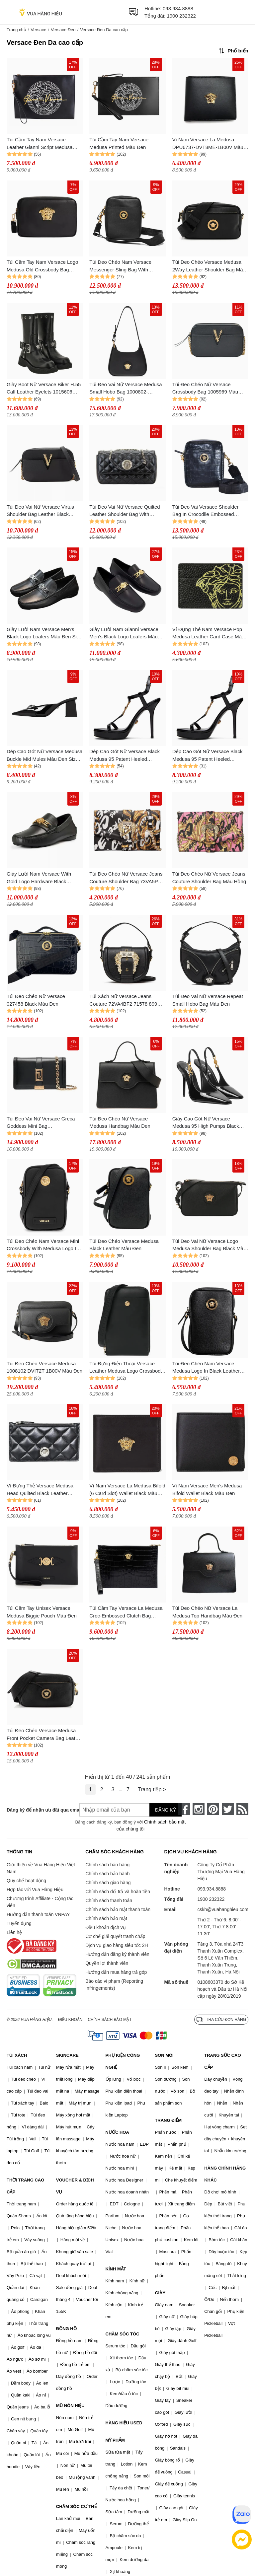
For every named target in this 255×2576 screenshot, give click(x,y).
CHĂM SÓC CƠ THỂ (76, 2506)
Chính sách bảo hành (107, 1873)
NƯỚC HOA (117, 2132)
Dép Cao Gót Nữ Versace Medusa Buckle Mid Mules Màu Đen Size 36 (44, 756)
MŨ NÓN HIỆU (70, 2405)
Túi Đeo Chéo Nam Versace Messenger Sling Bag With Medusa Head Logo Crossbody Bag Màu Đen (123, 266)
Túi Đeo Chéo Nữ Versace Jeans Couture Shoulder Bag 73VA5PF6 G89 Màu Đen (126, 878)
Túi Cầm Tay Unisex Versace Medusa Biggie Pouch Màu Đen (42, 1611)
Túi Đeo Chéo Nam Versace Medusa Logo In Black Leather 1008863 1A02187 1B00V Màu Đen (206, 1368)
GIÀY (160, 2292)
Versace (38, 29)
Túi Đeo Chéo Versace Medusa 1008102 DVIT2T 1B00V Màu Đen (44, 1367)
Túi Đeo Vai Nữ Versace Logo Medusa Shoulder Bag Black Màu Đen (209, 1245)
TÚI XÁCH (17, 2055)
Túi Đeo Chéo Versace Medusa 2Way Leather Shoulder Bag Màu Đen (209, 266)
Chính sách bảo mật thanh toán (117, 1909)
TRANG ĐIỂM (168, 2120)
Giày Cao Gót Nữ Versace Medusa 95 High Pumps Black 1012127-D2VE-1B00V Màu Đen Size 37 (208, 1123)
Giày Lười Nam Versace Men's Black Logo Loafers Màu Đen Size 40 (44, 633)
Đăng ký (165, 1810)
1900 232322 (181, 16)
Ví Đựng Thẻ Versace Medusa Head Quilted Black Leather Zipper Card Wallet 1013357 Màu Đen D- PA (43, 1490)
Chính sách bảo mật (106, 1918)
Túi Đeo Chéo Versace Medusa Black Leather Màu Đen (123, 1245)
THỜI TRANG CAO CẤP (25, 2186)
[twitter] (228, 1809)
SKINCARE (67, 2055)
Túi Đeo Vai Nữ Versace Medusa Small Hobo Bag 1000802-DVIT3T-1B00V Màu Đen (125, 389)
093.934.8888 (178, 8)
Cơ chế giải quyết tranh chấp (115, 1936)
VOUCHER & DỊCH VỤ (75, 2186)
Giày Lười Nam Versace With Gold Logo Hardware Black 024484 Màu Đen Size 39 (39, 878)
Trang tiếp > (152, 1789)
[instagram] (199, 1809)
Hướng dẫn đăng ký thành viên (117, 1954)
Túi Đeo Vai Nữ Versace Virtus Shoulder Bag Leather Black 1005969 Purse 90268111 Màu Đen (41, 511)
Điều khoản (70, 2019)
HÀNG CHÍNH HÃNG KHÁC (225, 2174)
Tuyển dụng (19, 1923)
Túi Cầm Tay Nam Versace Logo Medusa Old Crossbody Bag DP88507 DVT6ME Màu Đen (42, 266)
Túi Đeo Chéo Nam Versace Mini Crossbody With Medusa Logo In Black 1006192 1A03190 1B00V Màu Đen (43, 1245)
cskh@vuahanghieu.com (222, 1909)
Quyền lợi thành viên (106, 1963)
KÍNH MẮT (116, 2268)
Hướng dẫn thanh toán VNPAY (38, 1914)
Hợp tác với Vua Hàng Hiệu (35, 1889)
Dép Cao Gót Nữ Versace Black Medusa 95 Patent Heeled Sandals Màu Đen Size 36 (207, 756)
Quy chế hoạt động (26, 1880)
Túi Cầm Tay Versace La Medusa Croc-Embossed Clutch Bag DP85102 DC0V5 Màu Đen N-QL (125, 1612)
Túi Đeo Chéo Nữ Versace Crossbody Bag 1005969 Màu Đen (205, 389)
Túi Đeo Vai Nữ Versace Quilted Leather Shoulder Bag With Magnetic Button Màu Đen (124, 511)
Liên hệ (14, 1932)
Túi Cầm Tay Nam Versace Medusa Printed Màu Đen (118, 143)
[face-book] (184, 1809)
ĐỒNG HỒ (66, 2328)
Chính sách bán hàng (107, 1864)
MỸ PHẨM (115, 2440)
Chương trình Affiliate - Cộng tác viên (40, 1902)
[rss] (242, 1809)
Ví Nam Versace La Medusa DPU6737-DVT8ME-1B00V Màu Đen (207, 144)
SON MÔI (164, 2055)
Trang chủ (16, 29)
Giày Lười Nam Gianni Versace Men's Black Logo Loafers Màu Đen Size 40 (123, 633)
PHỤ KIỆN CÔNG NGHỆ (123, 2061)
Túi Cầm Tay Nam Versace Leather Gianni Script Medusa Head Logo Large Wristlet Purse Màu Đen (42, 144)
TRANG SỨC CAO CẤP (222, 2061)
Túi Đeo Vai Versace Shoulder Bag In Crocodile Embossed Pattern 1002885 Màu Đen (205, 511)
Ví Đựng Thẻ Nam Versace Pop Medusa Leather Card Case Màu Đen (208, 633)
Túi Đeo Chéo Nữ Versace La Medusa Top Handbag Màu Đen (207, 1611)
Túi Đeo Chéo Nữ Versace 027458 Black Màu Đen (36, 1000)
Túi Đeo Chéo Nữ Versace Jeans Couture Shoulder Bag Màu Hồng (209, 877)
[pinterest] (213, 1809)
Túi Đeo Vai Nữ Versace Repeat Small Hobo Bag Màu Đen (207, 1000)
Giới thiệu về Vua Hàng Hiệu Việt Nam (41, 1868)
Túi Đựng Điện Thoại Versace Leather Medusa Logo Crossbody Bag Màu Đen (126, 1368)
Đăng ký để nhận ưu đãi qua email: (38, 1810)
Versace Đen (63, 29)
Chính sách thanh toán (108, 1900)
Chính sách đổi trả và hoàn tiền (117, 1891)
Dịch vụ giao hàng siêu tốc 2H (116, 1945)
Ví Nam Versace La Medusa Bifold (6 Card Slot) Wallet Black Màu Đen (127, 1490)
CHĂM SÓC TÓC (122, 2333)
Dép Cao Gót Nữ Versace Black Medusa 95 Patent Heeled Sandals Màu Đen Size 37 (124, 756)
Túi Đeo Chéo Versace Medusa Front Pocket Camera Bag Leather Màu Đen (44, 1735)
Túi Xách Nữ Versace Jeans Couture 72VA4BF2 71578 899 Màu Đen (123, 1000)
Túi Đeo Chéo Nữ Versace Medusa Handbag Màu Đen (119, 1122)
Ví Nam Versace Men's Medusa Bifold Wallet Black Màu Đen (207, 1489)
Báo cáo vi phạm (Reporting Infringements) (114, 1984)
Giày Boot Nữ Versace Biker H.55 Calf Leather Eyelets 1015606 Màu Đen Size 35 (44, 389)
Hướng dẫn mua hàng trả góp (116, 1972)
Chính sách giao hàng (107, 1882)
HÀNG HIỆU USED (124, 2422)
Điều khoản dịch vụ (105, 1927)
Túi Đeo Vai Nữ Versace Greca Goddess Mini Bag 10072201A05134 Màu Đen (41, 1123)
